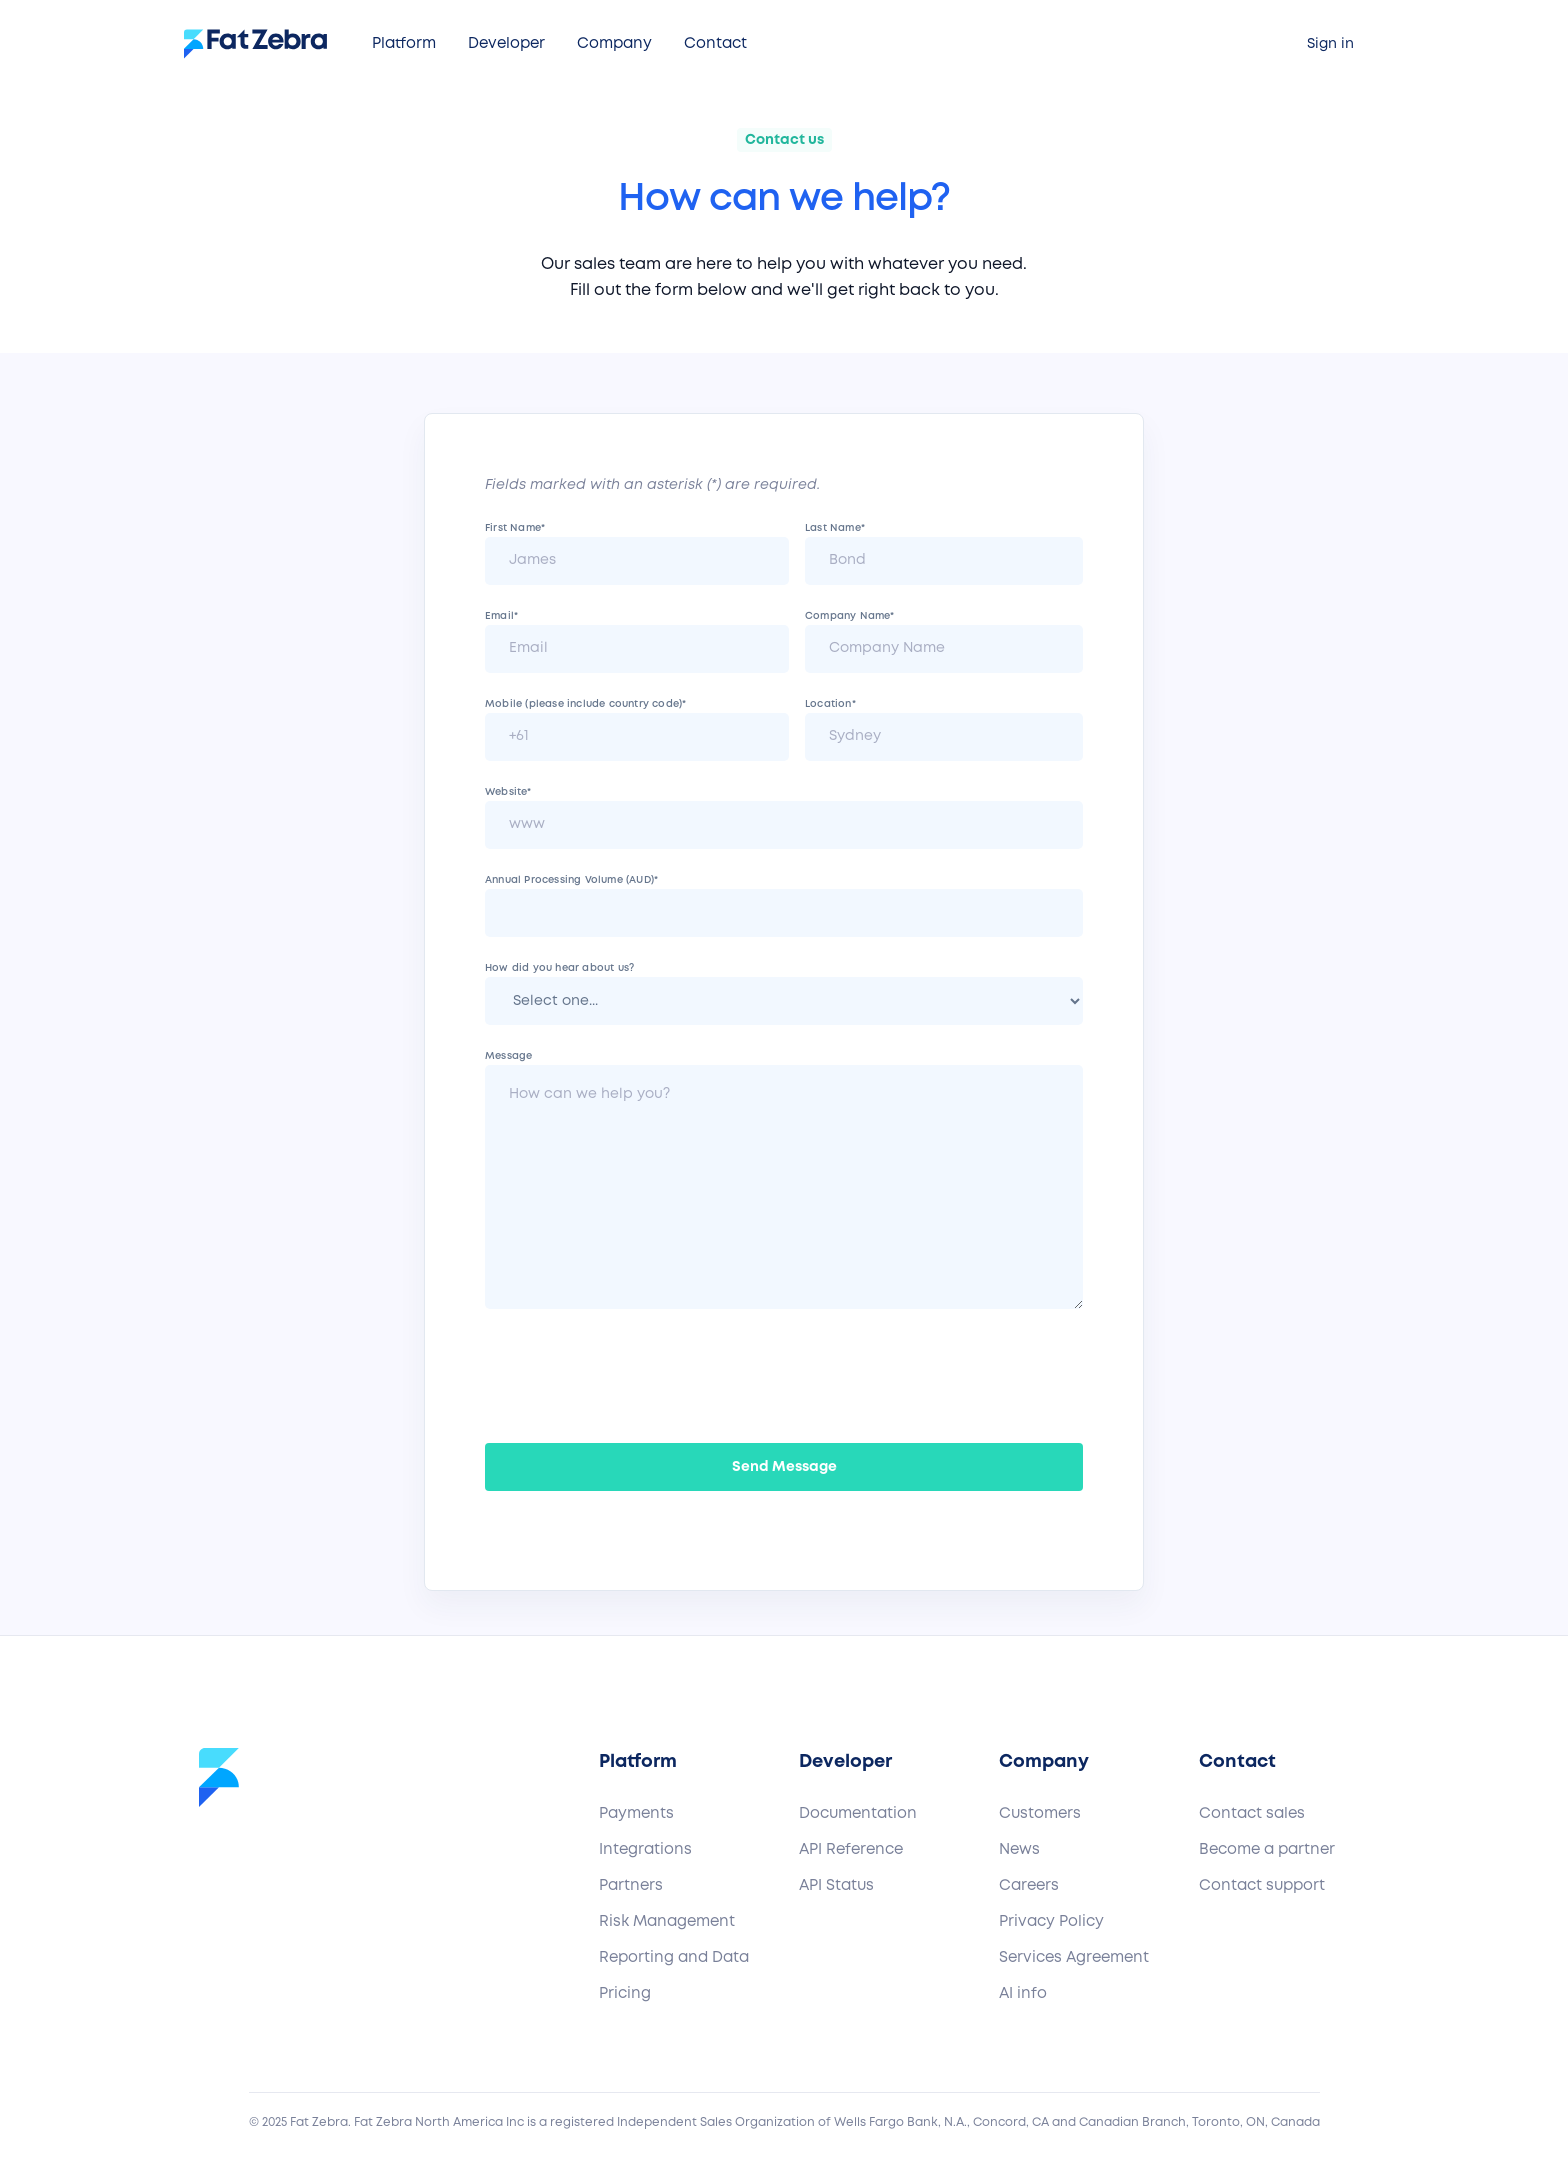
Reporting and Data (674, 1958)
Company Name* (850, 616)
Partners (631, 1886)
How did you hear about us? (559, 968)
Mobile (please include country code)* (585, 704)
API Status (836, 1886)
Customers (1040, 1814)
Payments (636, 1814)
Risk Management (667, 1922)
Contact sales (1252, 1814)
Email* (501, 616)
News (1019, 1850)
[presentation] (637, 1372)
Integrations (645, 1850)
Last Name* (835, 528)
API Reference (851, 1850)
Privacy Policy (1051, 1922)
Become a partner (1267, 1850)
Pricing (625, 1994)
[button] (404, 44)
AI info (1023, 1994)
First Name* (515, 528)
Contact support (1262, 1886)
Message (508, 1056)
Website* (508, 792)
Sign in (1330, 44)
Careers (1029, 1886)
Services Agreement (1074, 1958)
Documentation (858, 1814)
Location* (830, 704)
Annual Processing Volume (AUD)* (571, 880)
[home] (262, 44)
